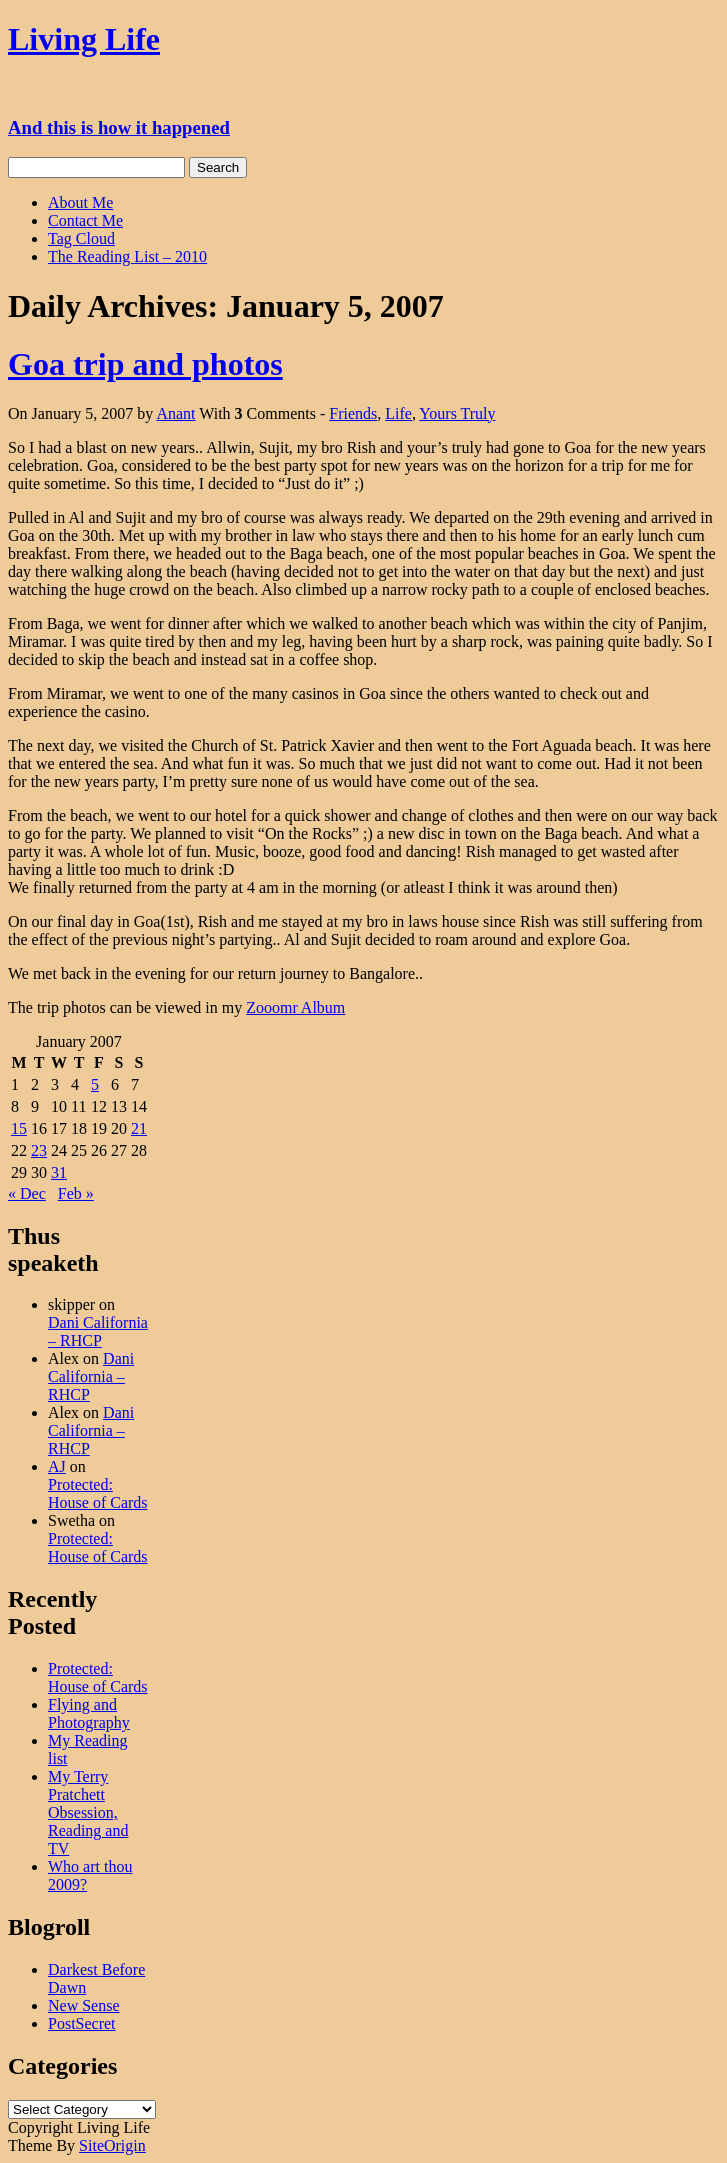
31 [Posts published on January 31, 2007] (59, 1172)
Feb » (76, 1193)
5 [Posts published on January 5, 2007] (95, 1084)
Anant (175, 413)
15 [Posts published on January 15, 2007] (19, 1128)
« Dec (27, 1193)
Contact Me (85, 220)
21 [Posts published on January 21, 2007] (139, 1128)
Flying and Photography (89, 1713)
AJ (57, 1466)
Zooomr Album (295, 1007)
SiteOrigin (112, 2145)
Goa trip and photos (145, 364)
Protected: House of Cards (98, 1493)
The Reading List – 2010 (127, 256)
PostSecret (82, 2023)
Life (398, 413)
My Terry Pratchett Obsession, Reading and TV (88, 1812)
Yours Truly (457, 413)
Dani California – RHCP (98, 1331)
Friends (353, 413)
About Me (80, 202)
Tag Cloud (81, 238)
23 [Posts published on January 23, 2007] (39, 1150)
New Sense (84, 2005)
